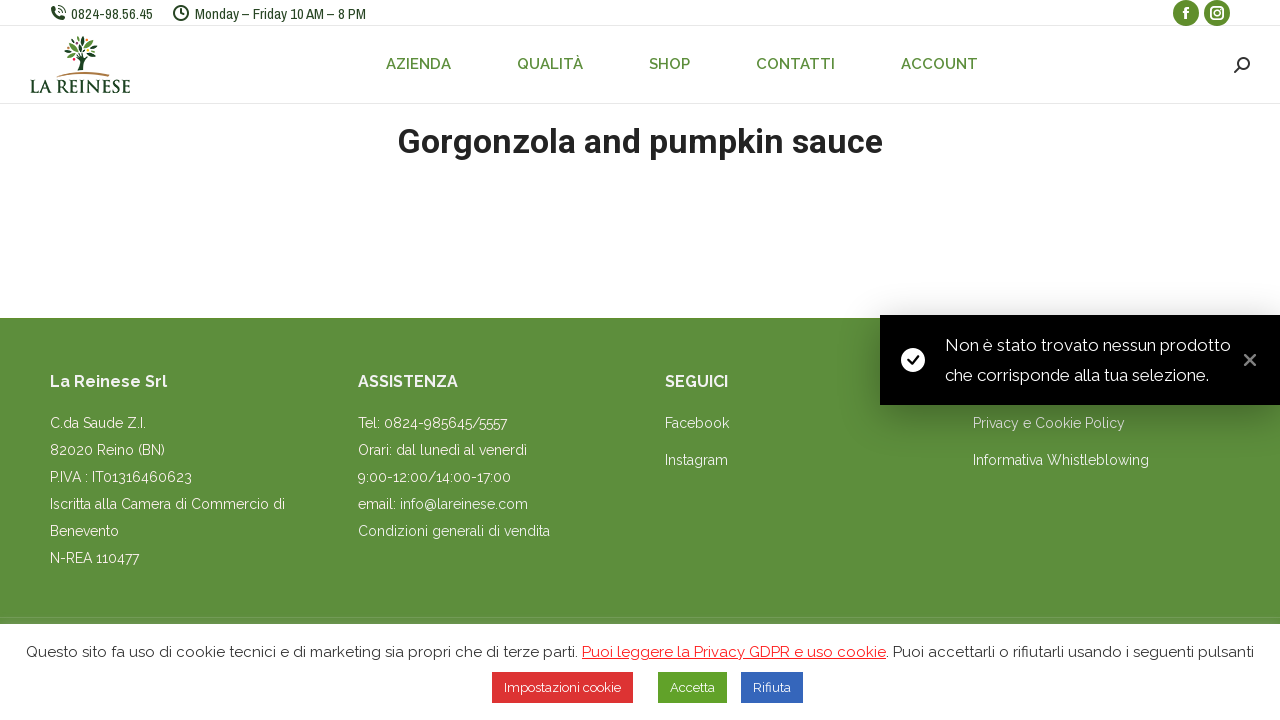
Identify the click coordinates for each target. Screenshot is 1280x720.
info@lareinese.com (464, 504)
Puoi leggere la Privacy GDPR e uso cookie (734, 652)
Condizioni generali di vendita (454, 531)
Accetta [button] (692, 687)
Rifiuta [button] (772, 687)
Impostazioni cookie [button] (562, 687)
